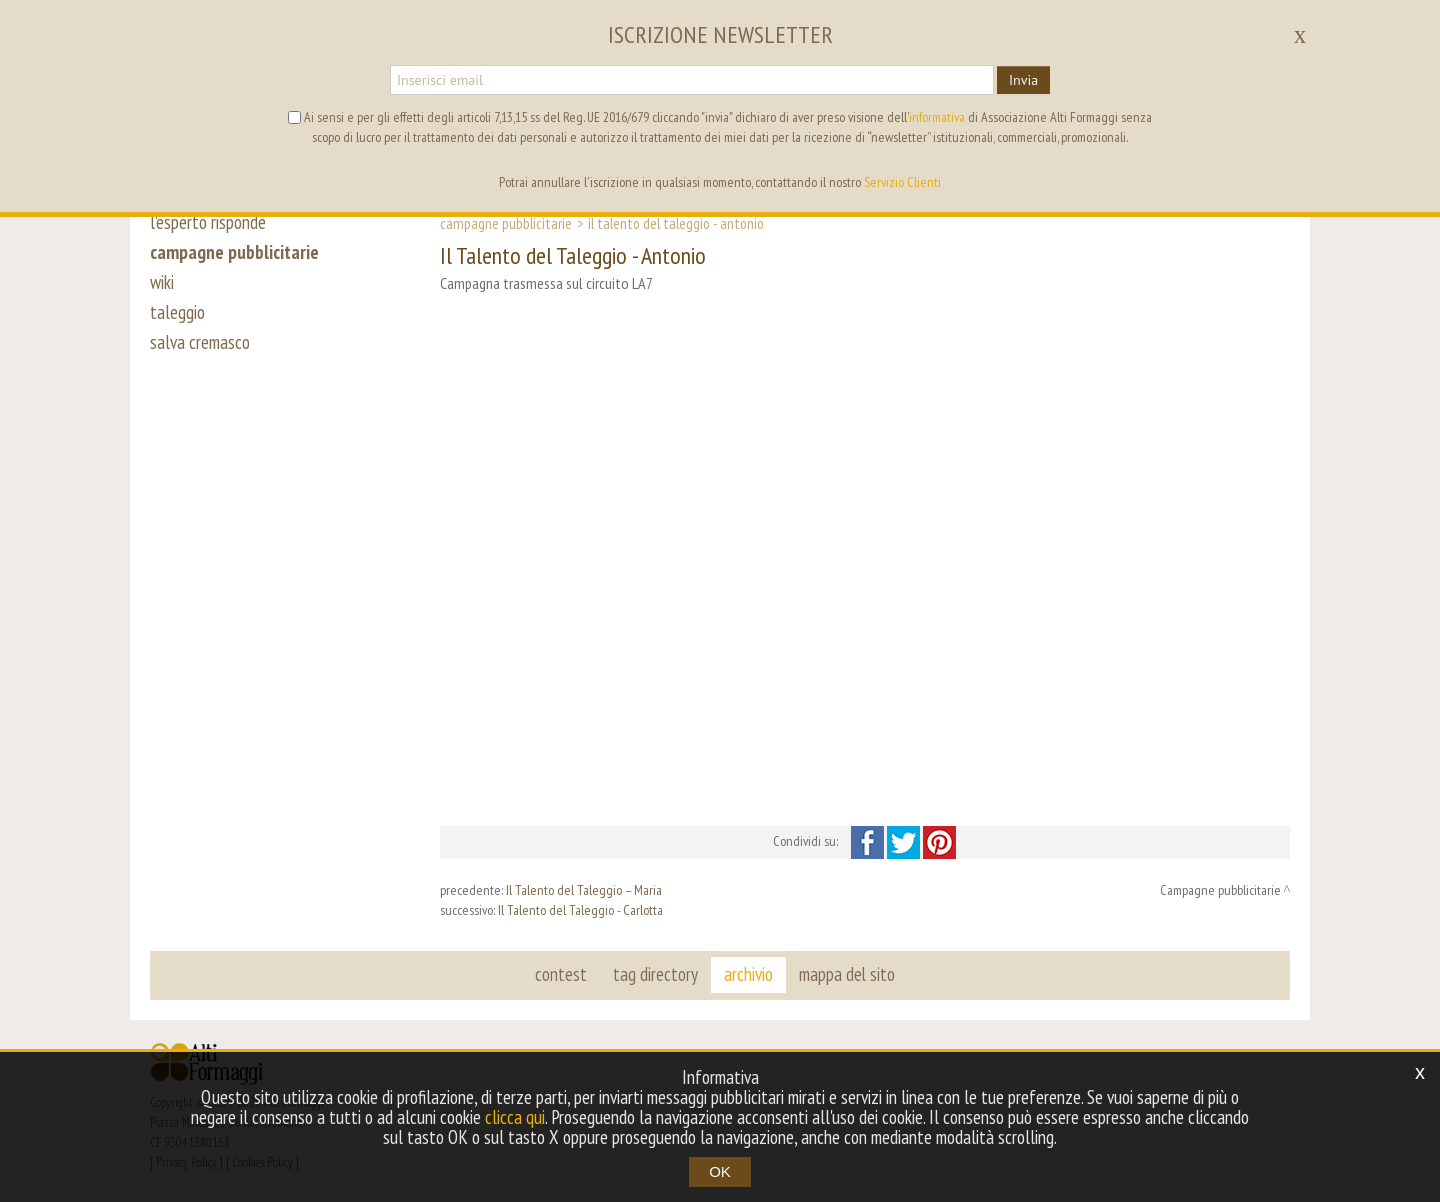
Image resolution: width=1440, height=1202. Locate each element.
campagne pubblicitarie (234, 252)
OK (720, 1171)
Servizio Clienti (902, 182)
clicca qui (515, 1117)
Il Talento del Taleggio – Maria (584, 890)
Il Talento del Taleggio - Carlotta (580, 910)
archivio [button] (748, 974)
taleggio (177, 312)
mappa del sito (847, 974)
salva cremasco (200, 342)
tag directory (655, 974)
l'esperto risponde (208, 222)
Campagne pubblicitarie (506, 223)
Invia (1023, 80)
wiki (162, 282)
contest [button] (561, 974)
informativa (937, 117)
